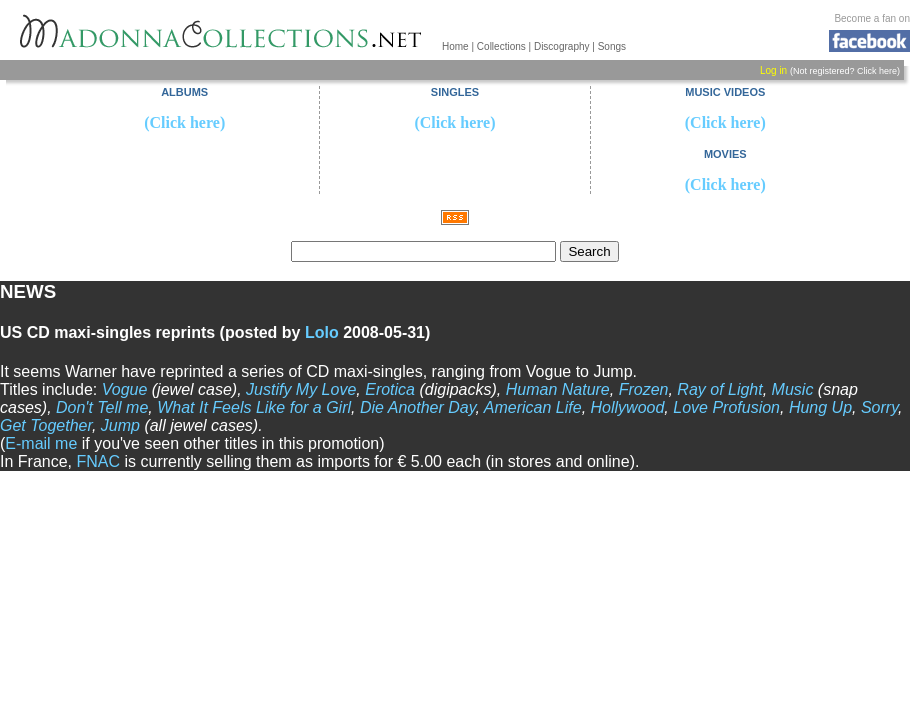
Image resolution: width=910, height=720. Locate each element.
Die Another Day (418, 407)
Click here (877, 71)
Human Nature (558, 389)
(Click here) (184, 122)
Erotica (390, 389)
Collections (501, 46)
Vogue (125, 389)
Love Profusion (726, 407)
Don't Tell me (102, 407)
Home (455, 46)
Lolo (322, 332)
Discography (562, 46)
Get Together (46, 425)
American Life (533, 407)
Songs (612, 46)
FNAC (98, 461)
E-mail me (41, 443)
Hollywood (628, 407)
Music (793, 389)
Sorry (879, 407)
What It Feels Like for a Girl (254, 407)
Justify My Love (301, 389)
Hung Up (820, 407)
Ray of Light (719, 389)
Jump (120, 425)
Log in (773, 70)
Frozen (644, 389)
